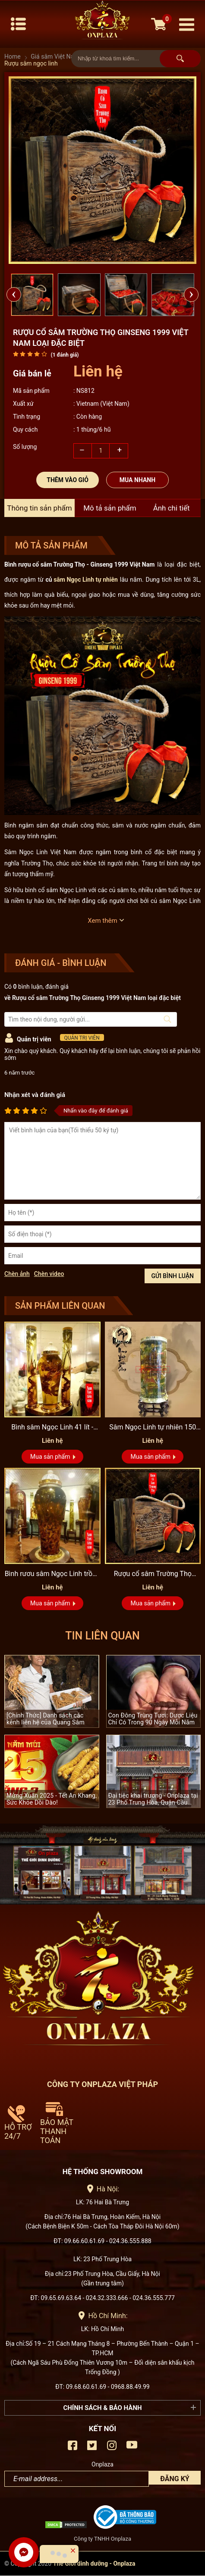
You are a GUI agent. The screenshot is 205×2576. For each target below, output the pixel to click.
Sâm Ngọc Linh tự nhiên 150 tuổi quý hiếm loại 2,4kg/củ (152, 1427)
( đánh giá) (64, 355)
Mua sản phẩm (50, 1456)
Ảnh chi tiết (171, 508)
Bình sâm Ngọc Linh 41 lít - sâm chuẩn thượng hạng (52, 1427)
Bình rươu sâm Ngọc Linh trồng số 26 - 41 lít (52, 1574)
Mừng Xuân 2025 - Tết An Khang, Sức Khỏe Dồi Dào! (51, 1799)
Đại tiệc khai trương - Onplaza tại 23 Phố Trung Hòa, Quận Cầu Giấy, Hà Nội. (153, 1799)
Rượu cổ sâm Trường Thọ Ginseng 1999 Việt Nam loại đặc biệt (153, 1574)
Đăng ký (174, 2479)
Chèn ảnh (17, 1273)
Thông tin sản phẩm (39, 508)
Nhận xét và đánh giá (34, 1095)
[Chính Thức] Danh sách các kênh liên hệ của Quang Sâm (45, 1719)
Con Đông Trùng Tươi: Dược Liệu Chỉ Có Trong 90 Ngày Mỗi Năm (153, 1719)
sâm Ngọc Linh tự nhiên (86, 579)
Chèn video (49, 1273)
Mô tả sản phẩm (109, 508)
